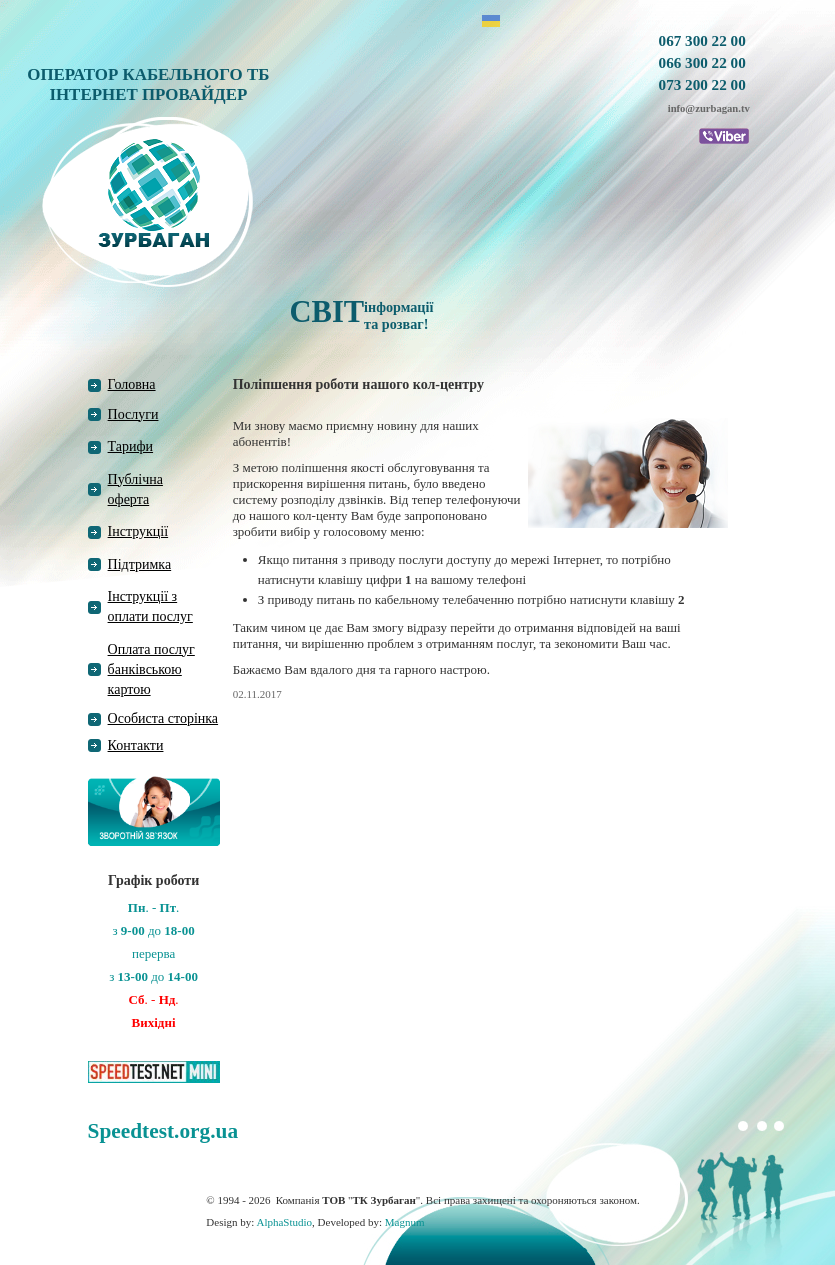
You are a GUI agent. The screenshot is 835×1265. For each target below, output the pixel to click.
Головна (132, 384)
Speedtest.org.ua (163, 1131)
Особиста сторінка (163, 718)
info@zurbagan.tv (709, 108)
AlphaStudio (284, 1222)
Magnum (405, 1222)
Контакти (136, 745)
